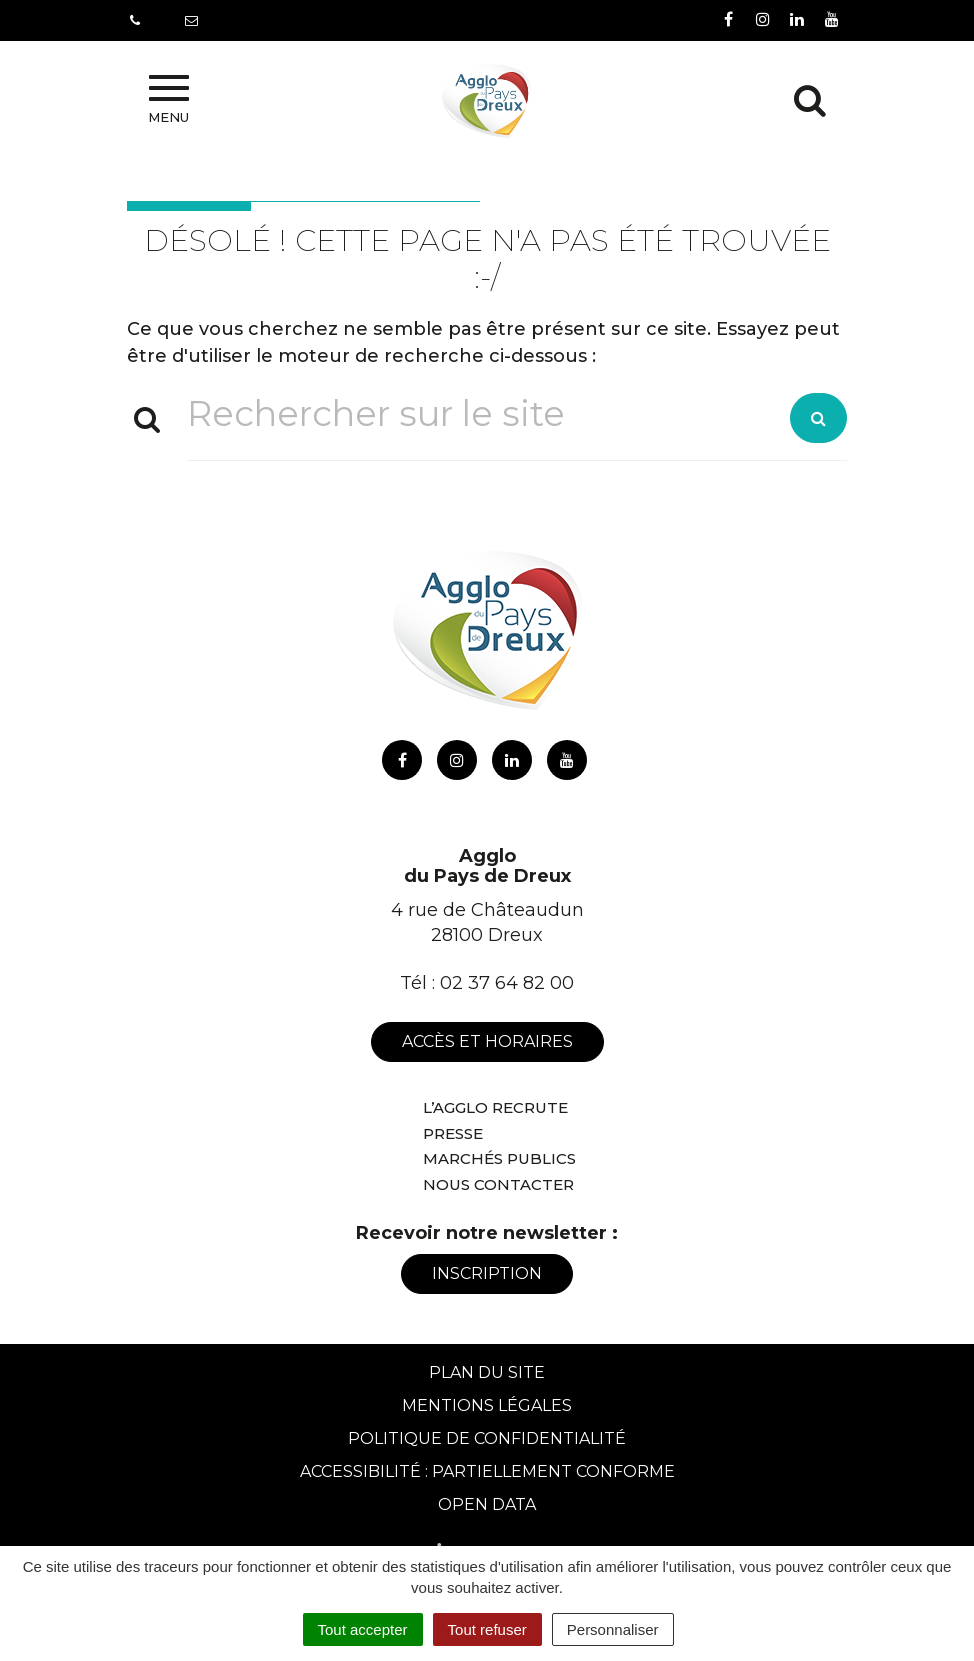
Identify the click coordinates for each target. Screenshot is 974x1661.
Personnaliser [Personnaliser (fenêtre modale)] (613, 1629)
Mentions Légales (487, 1405)
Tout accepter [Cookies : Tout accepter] (363, 1629)
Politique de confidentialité (487, 1438)
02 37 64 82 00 (507, 983)
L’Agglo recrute (495, 1107)
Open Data (487, 1504)
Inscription (487, 1273)
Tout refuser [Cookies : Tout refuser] (487, 1629)
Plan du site (487, 1372)
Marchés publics (499, 1158)
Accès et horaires (487, 1041)
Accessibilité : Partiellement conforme (487, 1471)
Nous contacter (498, 1184)
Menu (168, 100)
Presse (453, 1133)
